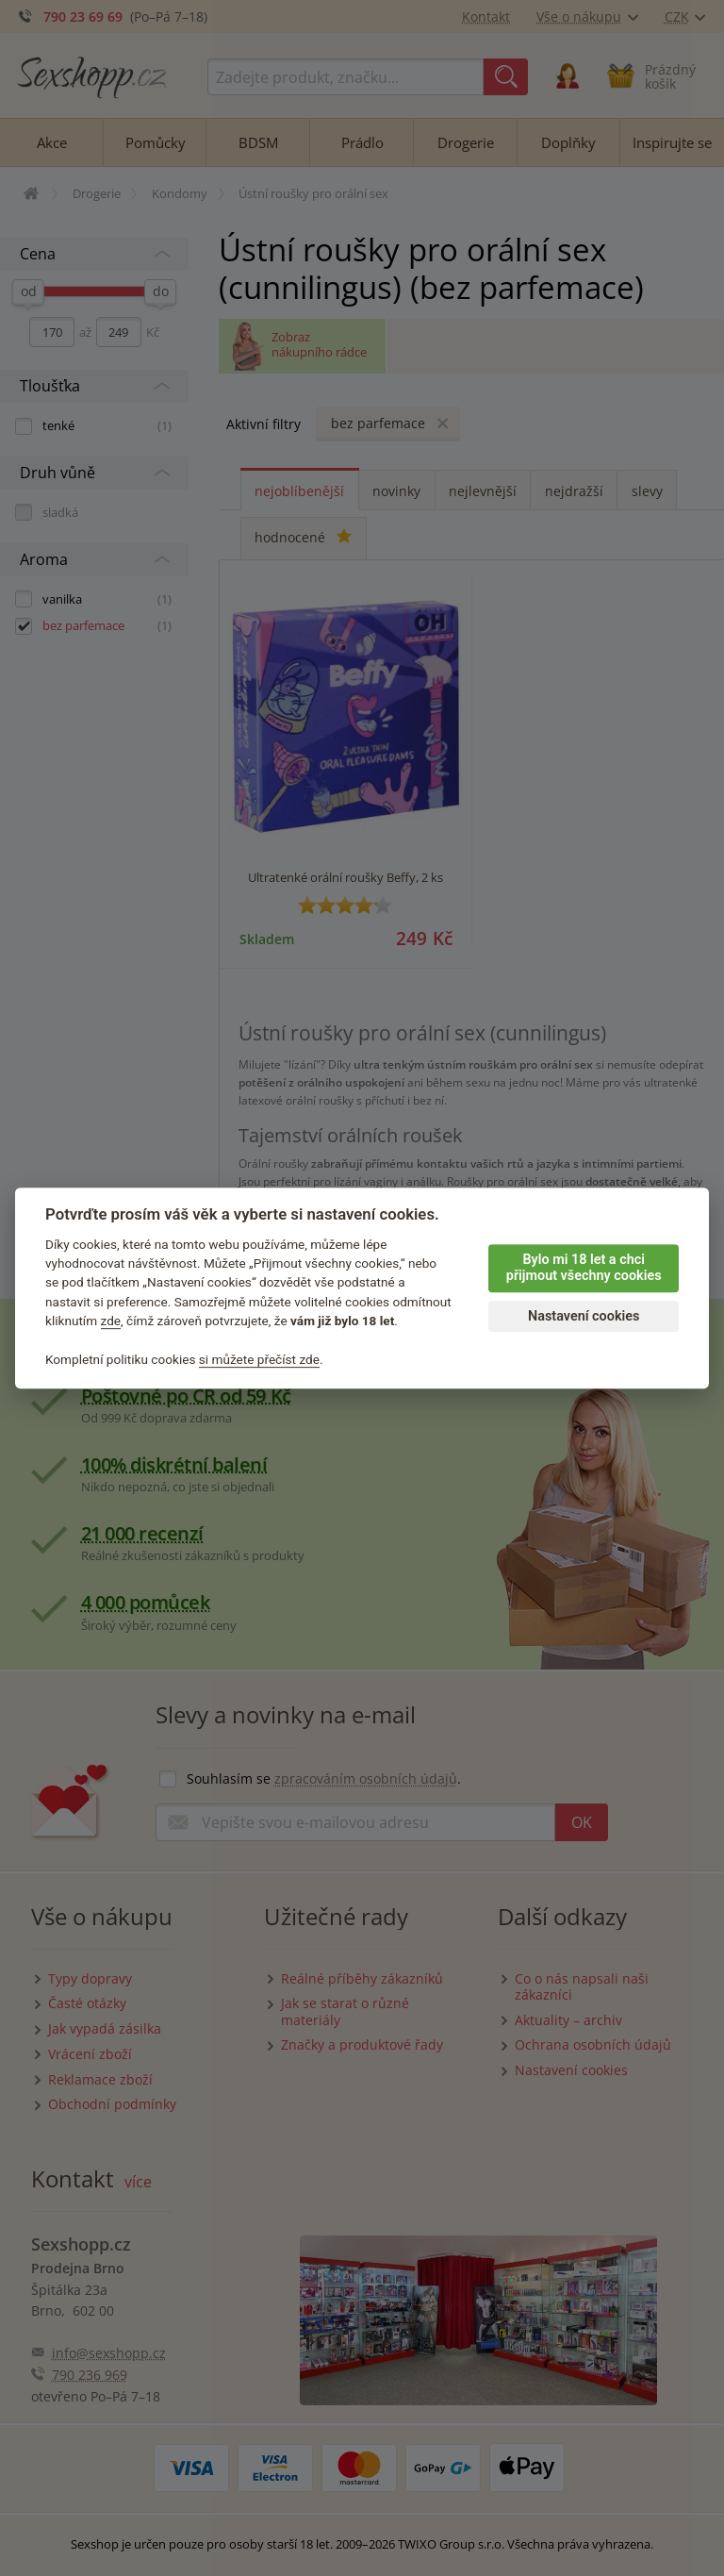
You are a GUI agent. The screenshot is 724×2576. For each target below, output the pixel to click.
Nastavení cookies (583, 1316)
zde (111, 1320)
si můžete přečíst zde (259, 1359)
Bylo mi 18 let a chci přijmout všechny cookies (584, 1268)
